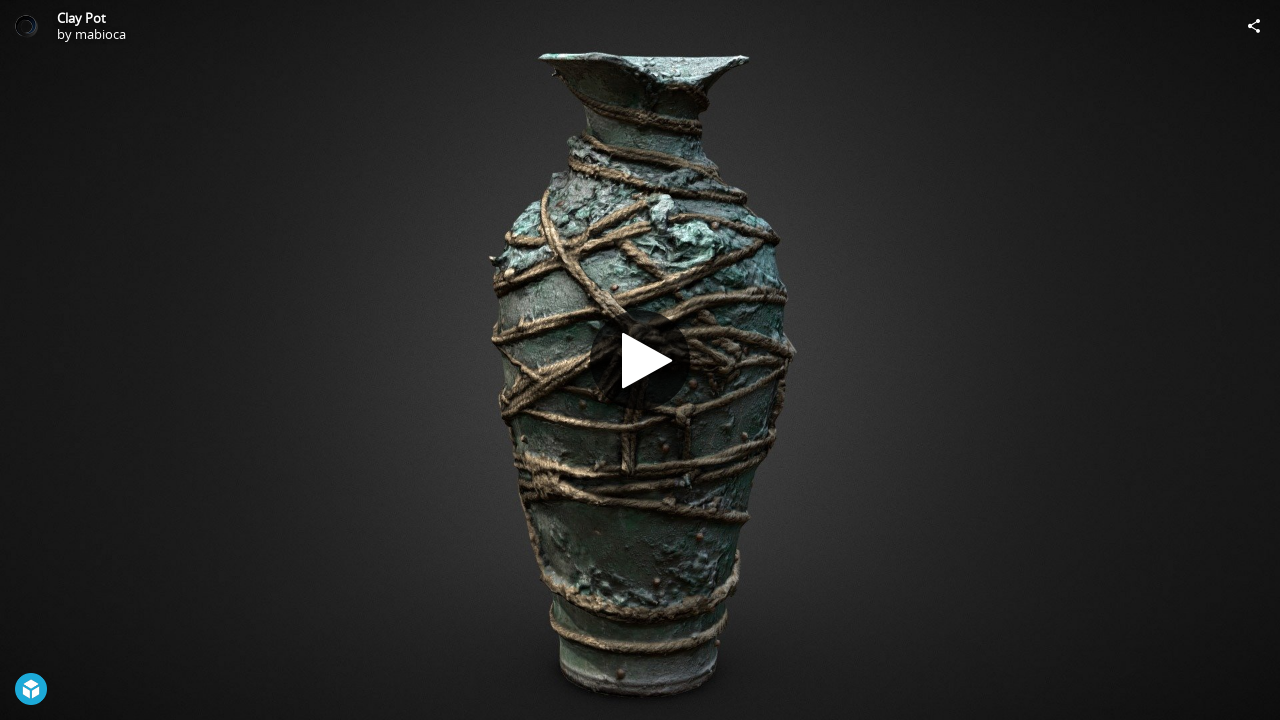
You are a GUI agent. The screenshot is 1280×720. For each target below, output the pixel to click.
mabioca (100, 34)
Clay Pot (81, 18)
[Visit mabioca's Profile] (26, 26)
